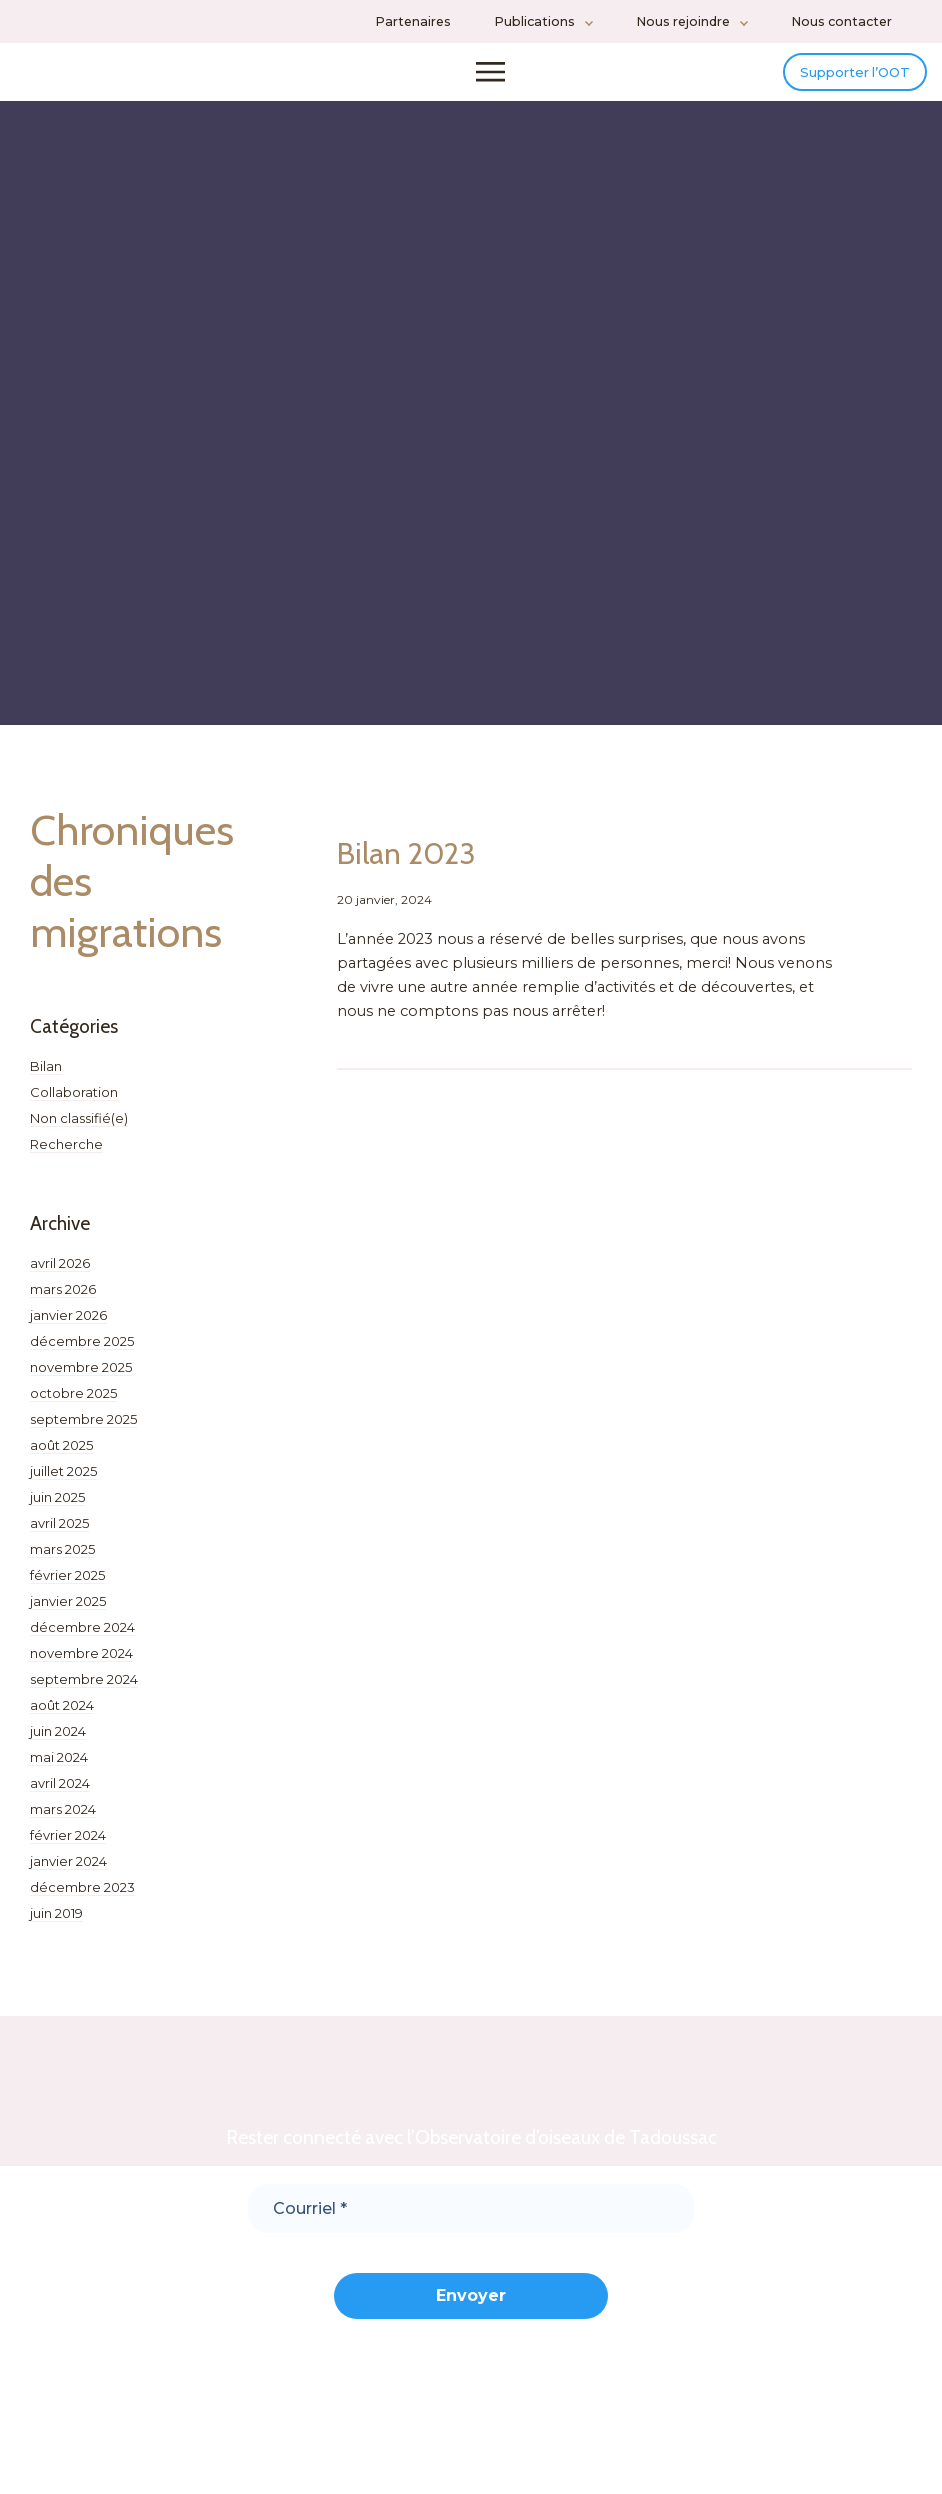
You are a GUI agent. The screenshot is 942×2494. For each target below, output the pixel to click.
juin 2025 (57, 1509)
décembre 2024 (82, 1639)
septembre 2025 (83, 1431)
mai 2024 (59, 1769)
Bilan (46, 1078)
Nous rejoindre (683, 21)
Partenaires (413, 21)
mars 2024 (63, 1821)
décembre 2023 (82, 1899)
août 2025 (61, 1457)
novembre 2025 (81, 1379)
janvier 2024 (68, 1873)
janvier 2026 (68, 1327)
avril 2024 (60, 1795)
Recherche (66, 1156)
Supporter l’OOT (834, 77)
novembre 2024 (81, 1665)
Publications (534, 21)
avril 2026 (60, 1275)
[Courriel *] (471, 2220)
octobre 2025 (73, 1405)
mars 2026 (63, 1301)
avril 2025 (59, 1535)
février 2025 (67, 1587)
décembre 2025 (82, 1353)
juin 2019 (56, 1925)
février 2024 (68, 1847)
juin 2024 (58, 1743)
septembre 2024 (84, 1691)
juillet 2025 (63, 1483)
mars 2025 (62, 1561)
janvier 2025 (68, 1613)
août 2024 (62, 1717)
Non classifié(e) (79, 1130)
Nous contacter (841, 21)
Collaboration (74, 1104)
